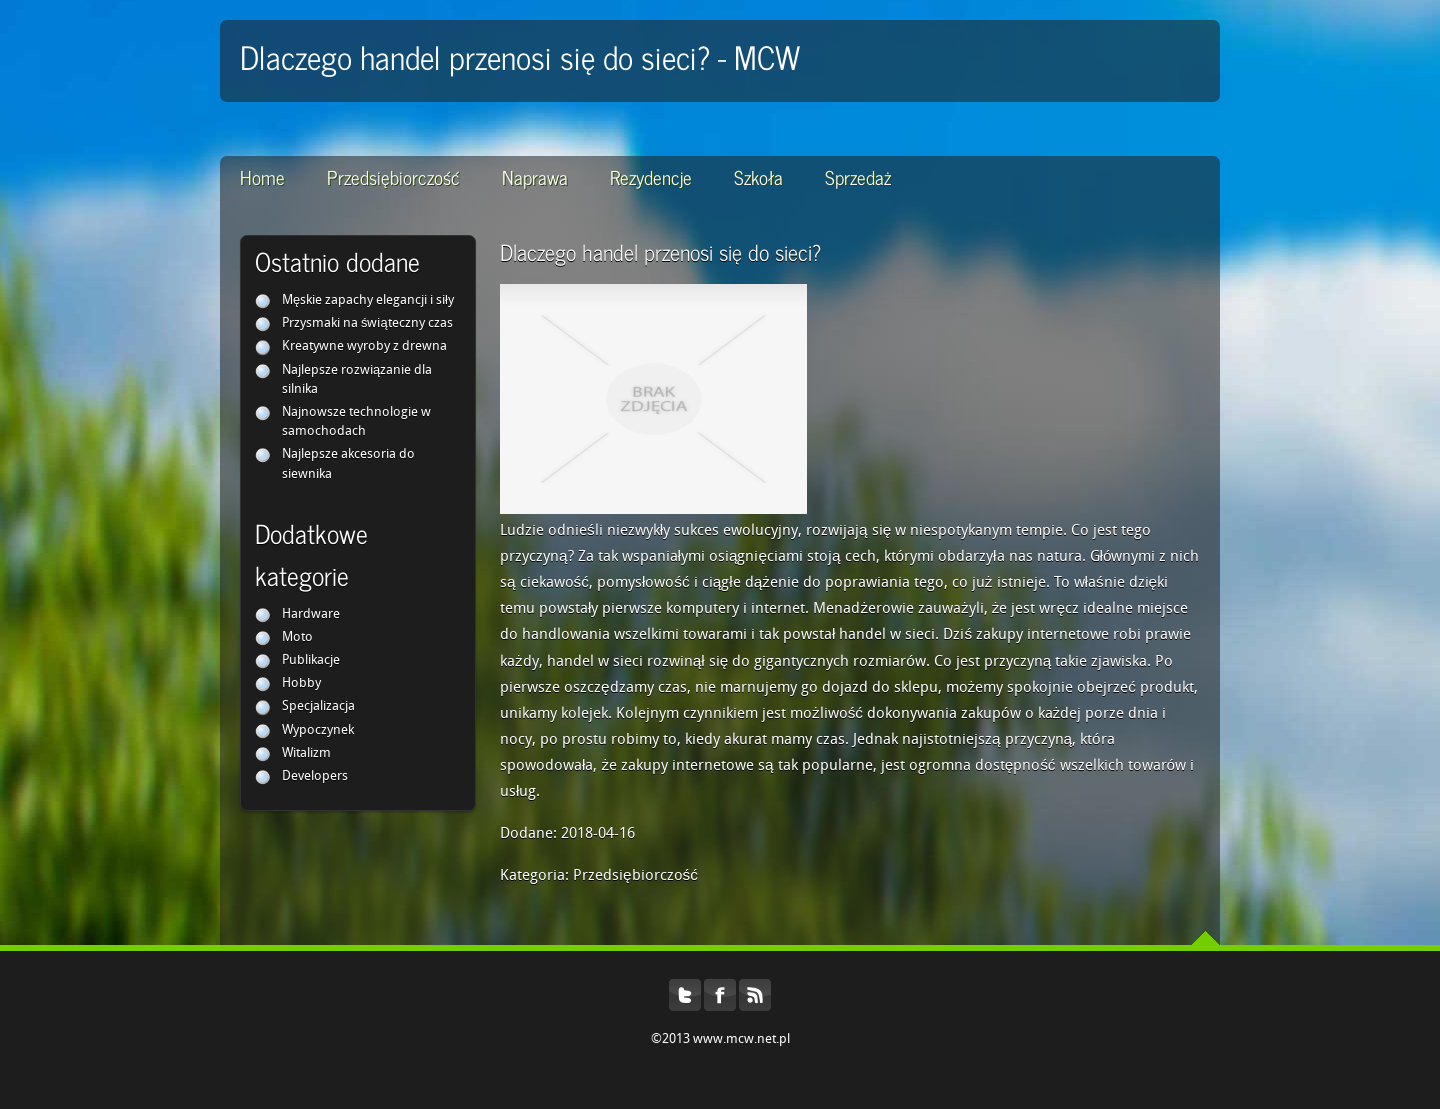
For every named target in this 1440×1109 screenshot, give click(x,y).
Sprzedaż (858, 176)
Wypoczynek (318, 730)
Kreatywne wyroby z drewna (364, 346)
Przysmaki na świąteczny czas (367, 323)
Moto (297, 637)
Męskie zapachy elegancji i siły (368, 300)
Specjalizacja (318, 706)
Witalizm (306, 753)
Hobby (301, 683)
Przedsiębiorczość (393, 176)
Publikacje (311, 660)
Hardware (311, 614)
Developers (315, 776)
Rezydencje (651, 176)
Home (262, 176)
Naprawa (535, 176)
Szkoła (758, 176)
